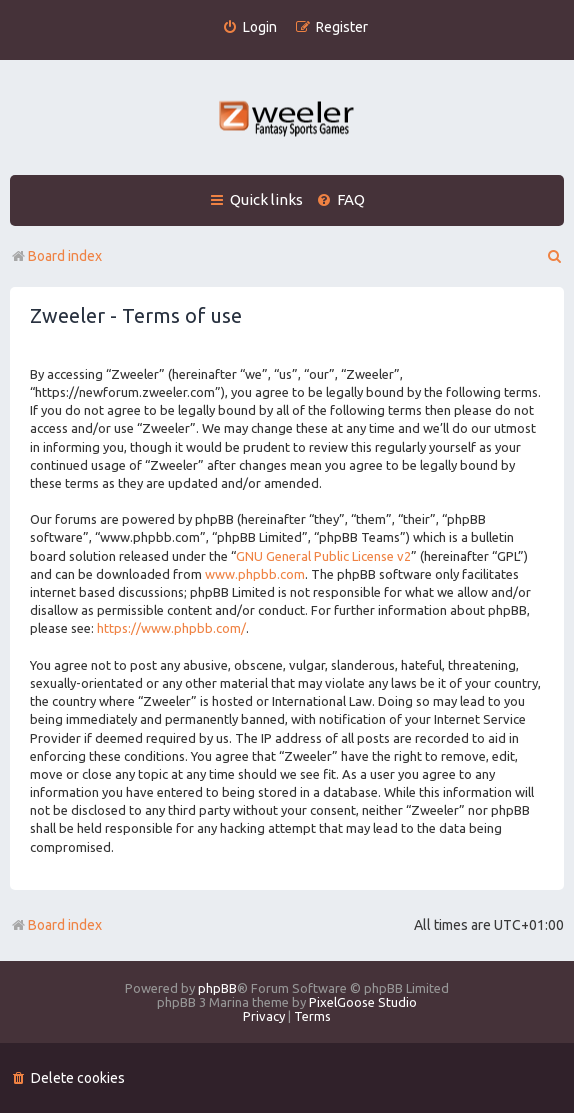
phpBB (217, 988)
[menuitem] (249, 27)
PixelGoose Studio (363, 1002)
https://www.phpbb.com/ (171, 628)
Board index (56, 925)
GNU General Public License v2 (323, 556)
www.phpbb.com (255, 574)
